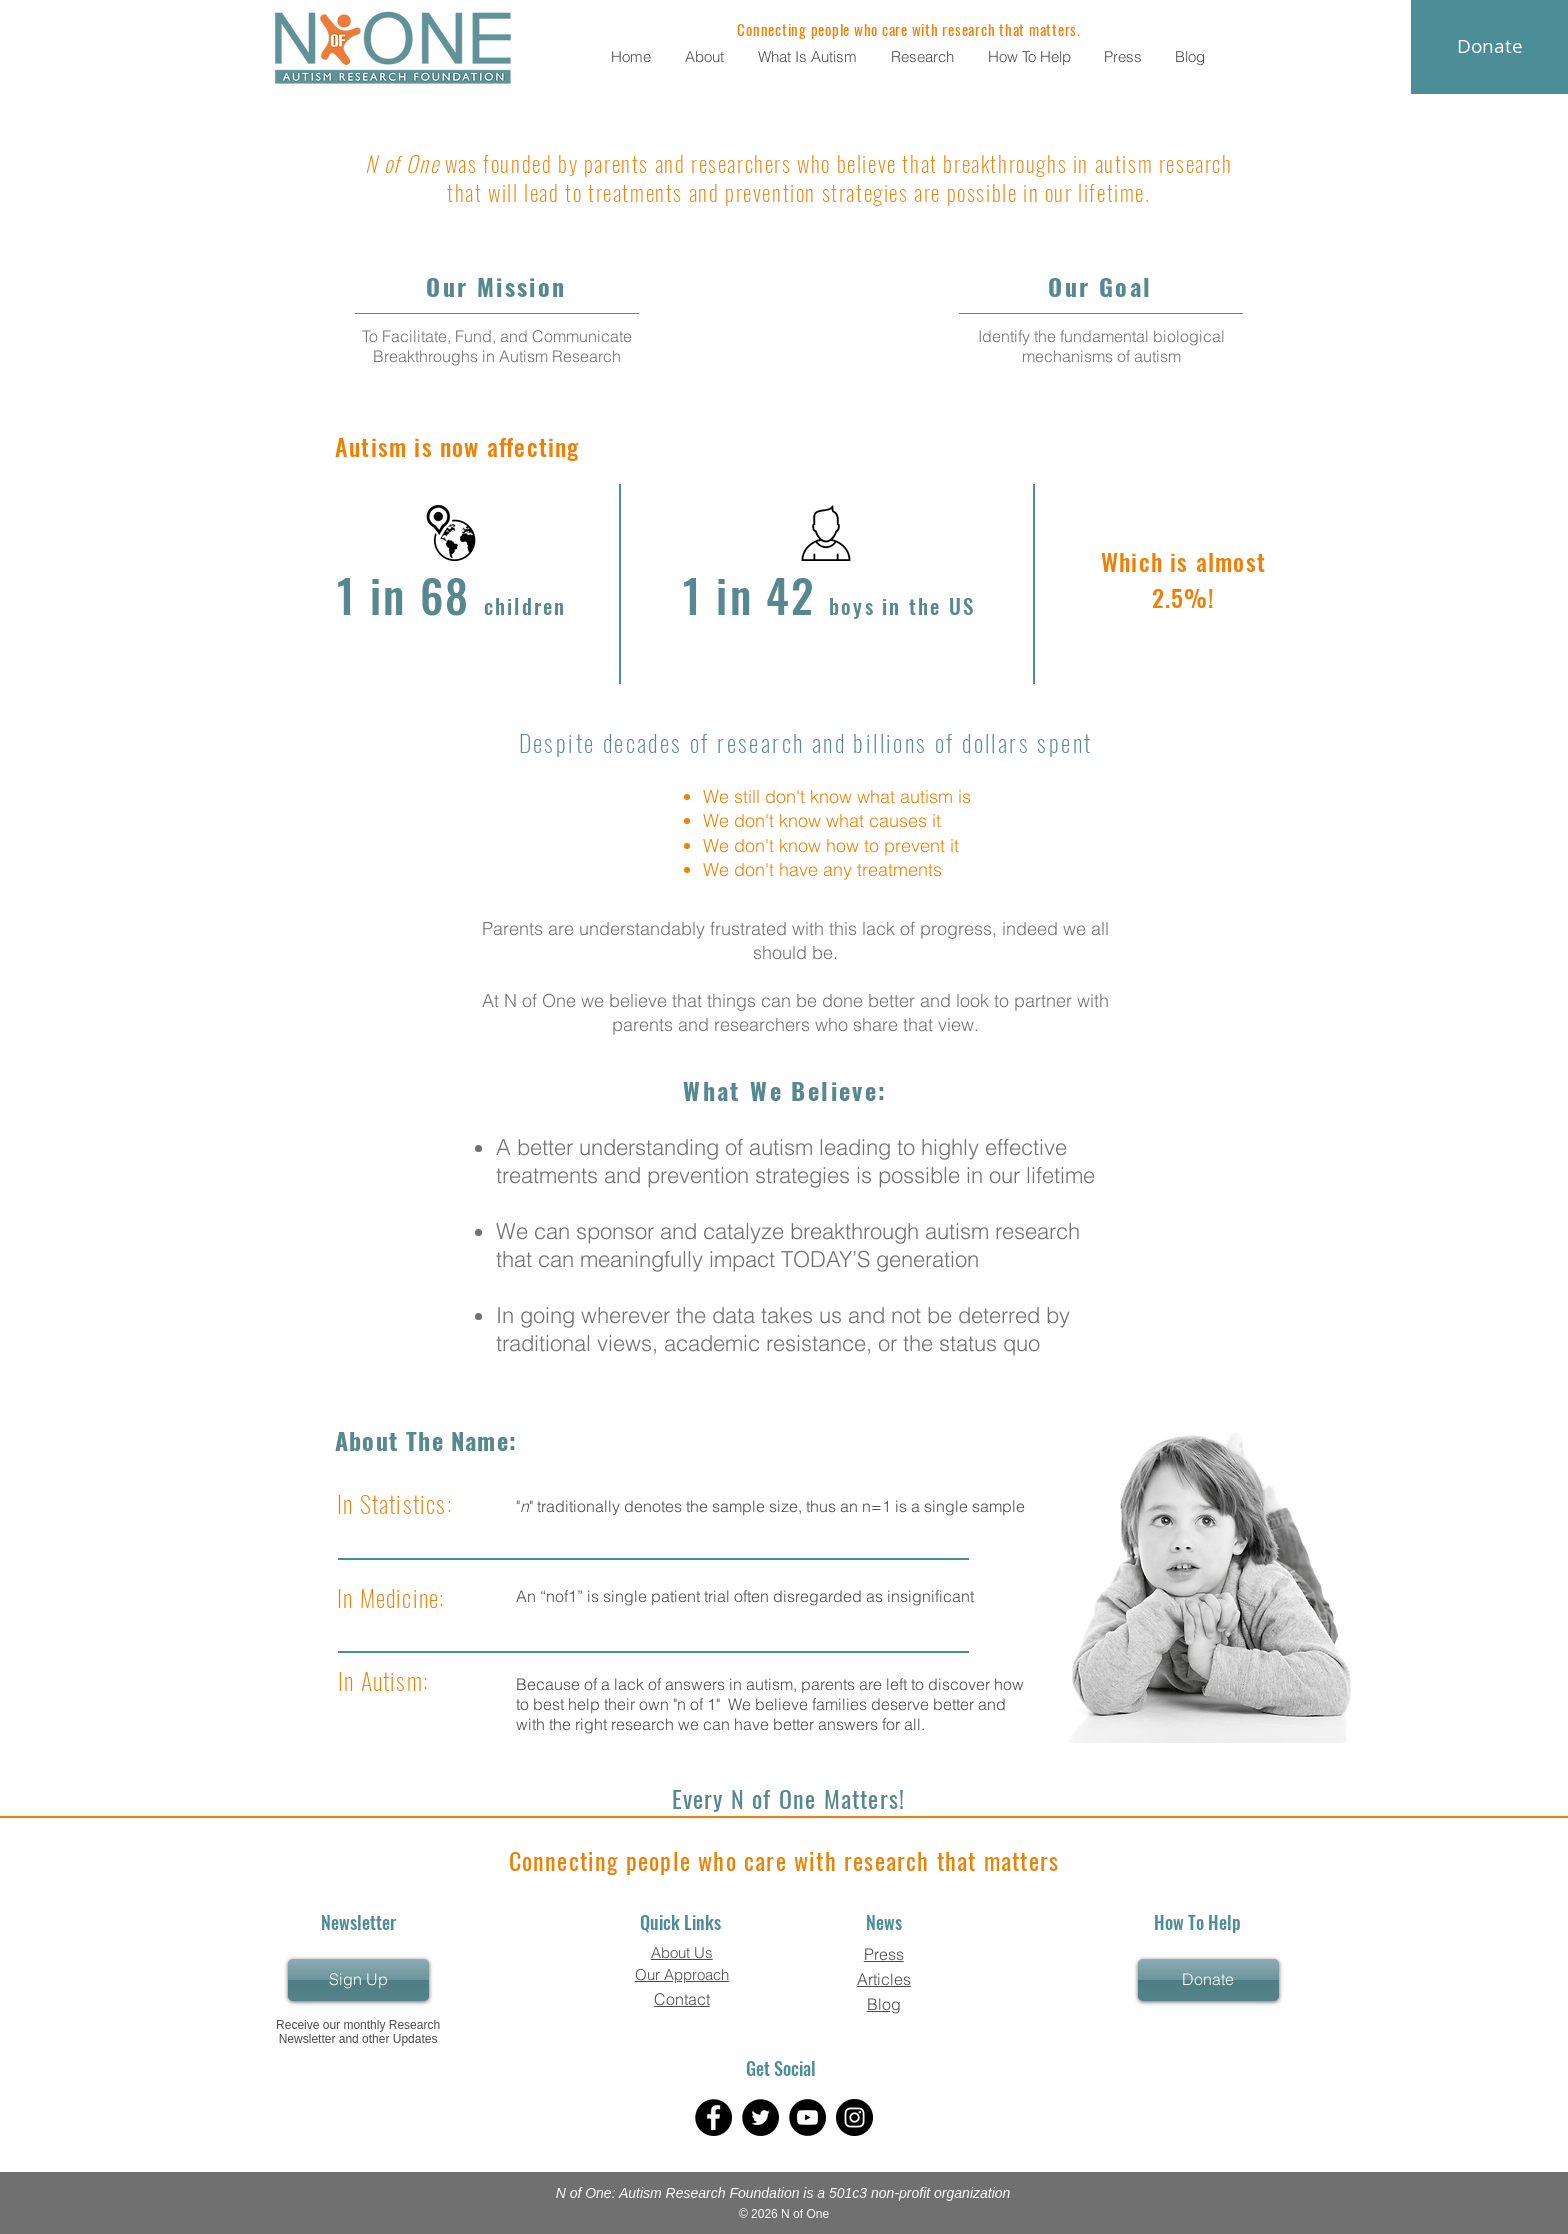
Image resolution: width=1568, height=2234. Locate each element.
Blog (884, 2004)
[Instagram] (854, 2117)
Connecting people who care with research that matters (784, 1860)
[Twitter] (760, 2117)
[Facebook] (713, 2117)
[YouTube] (807, 2117)
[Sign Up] (358, 1980)
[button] (706, 56)
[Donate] (1208, 1980)
